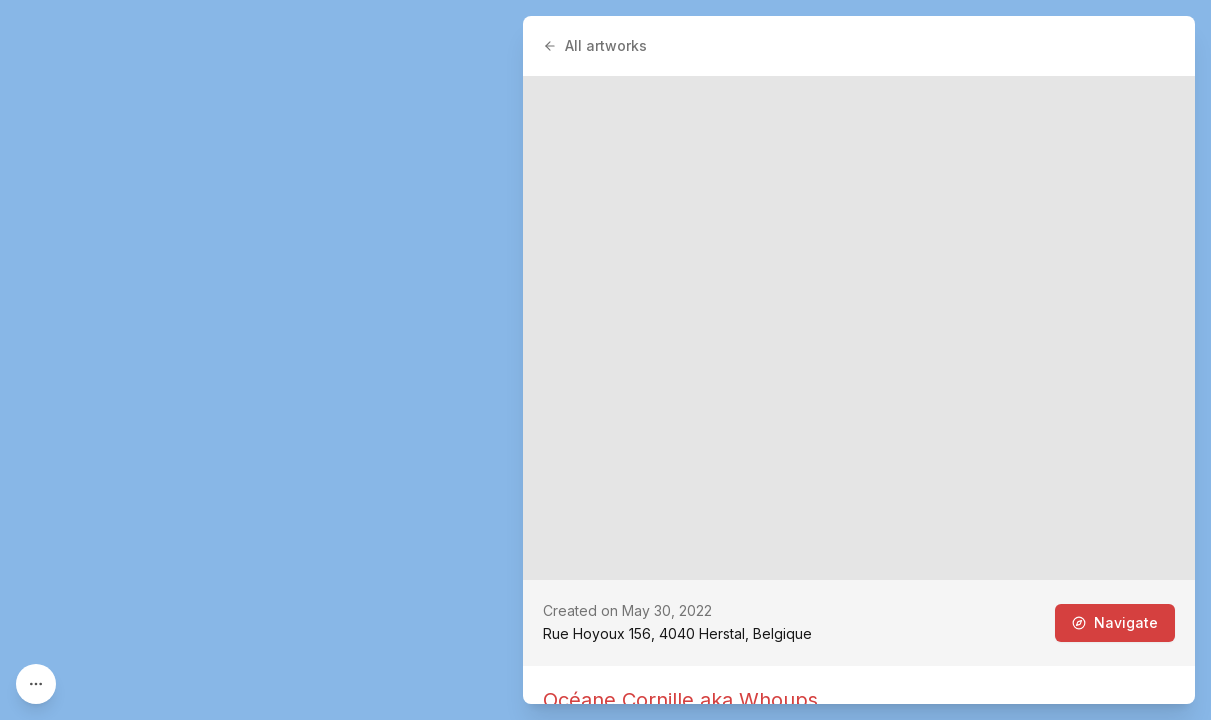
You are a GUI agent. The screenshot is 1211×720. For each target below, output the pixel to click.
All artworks (595, 45)
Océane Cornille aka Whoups (680, 700)
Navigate (1115, 622)
